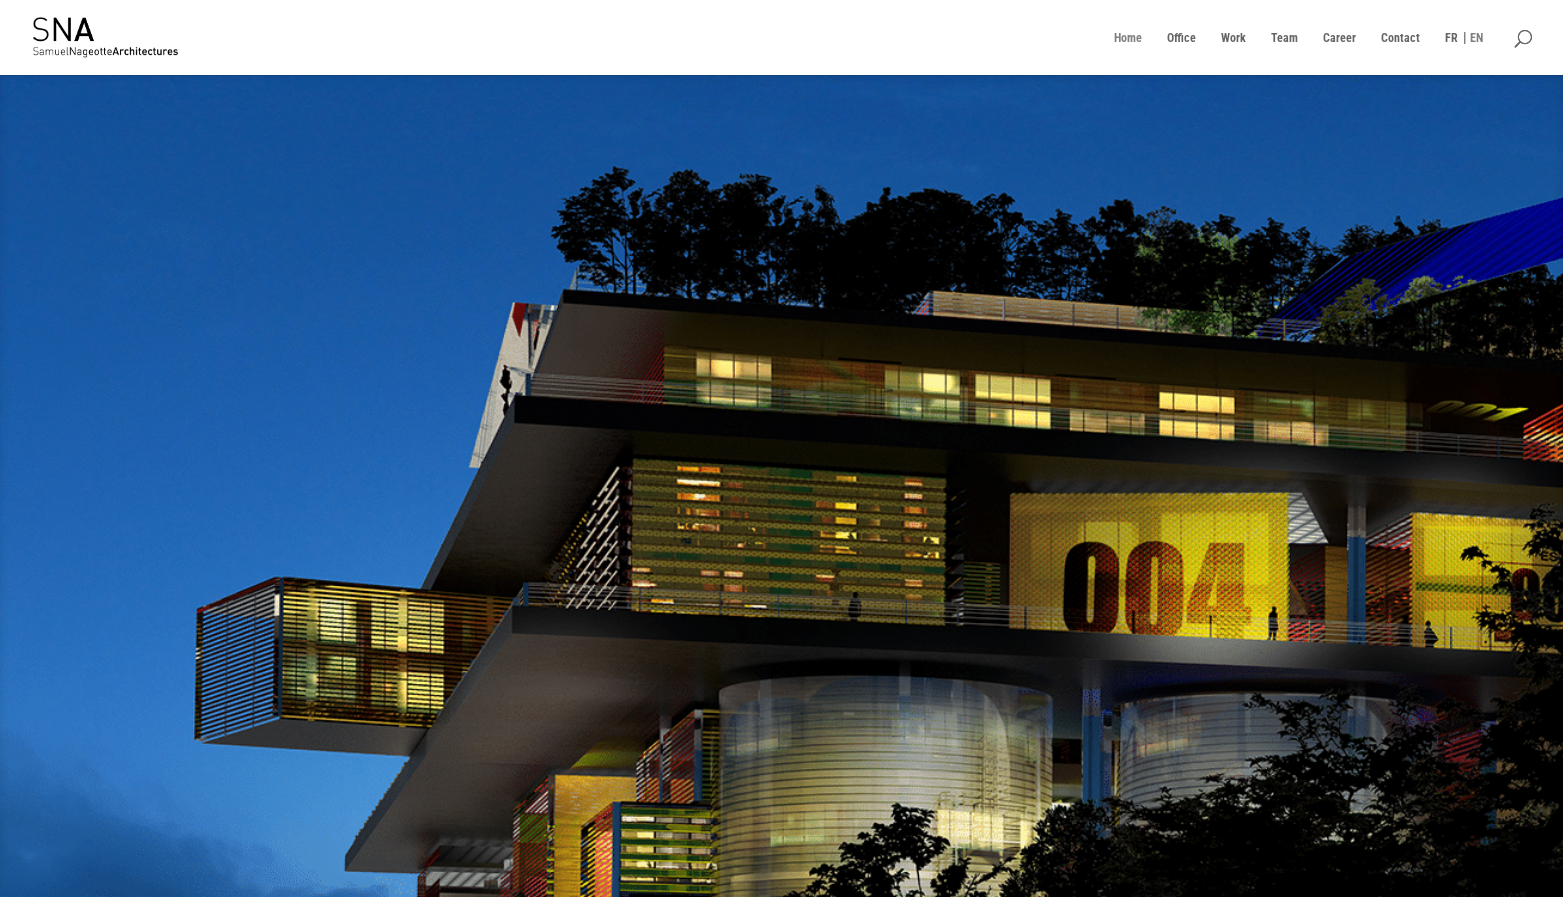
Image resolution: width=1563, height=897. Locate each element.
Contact (1400, 38)
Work (1233, 38)
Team (1284, 38)
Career (1339, 38)
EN (1476, 38)
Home (1128, 38)
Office (1181, 38)
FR (1451, 38)
